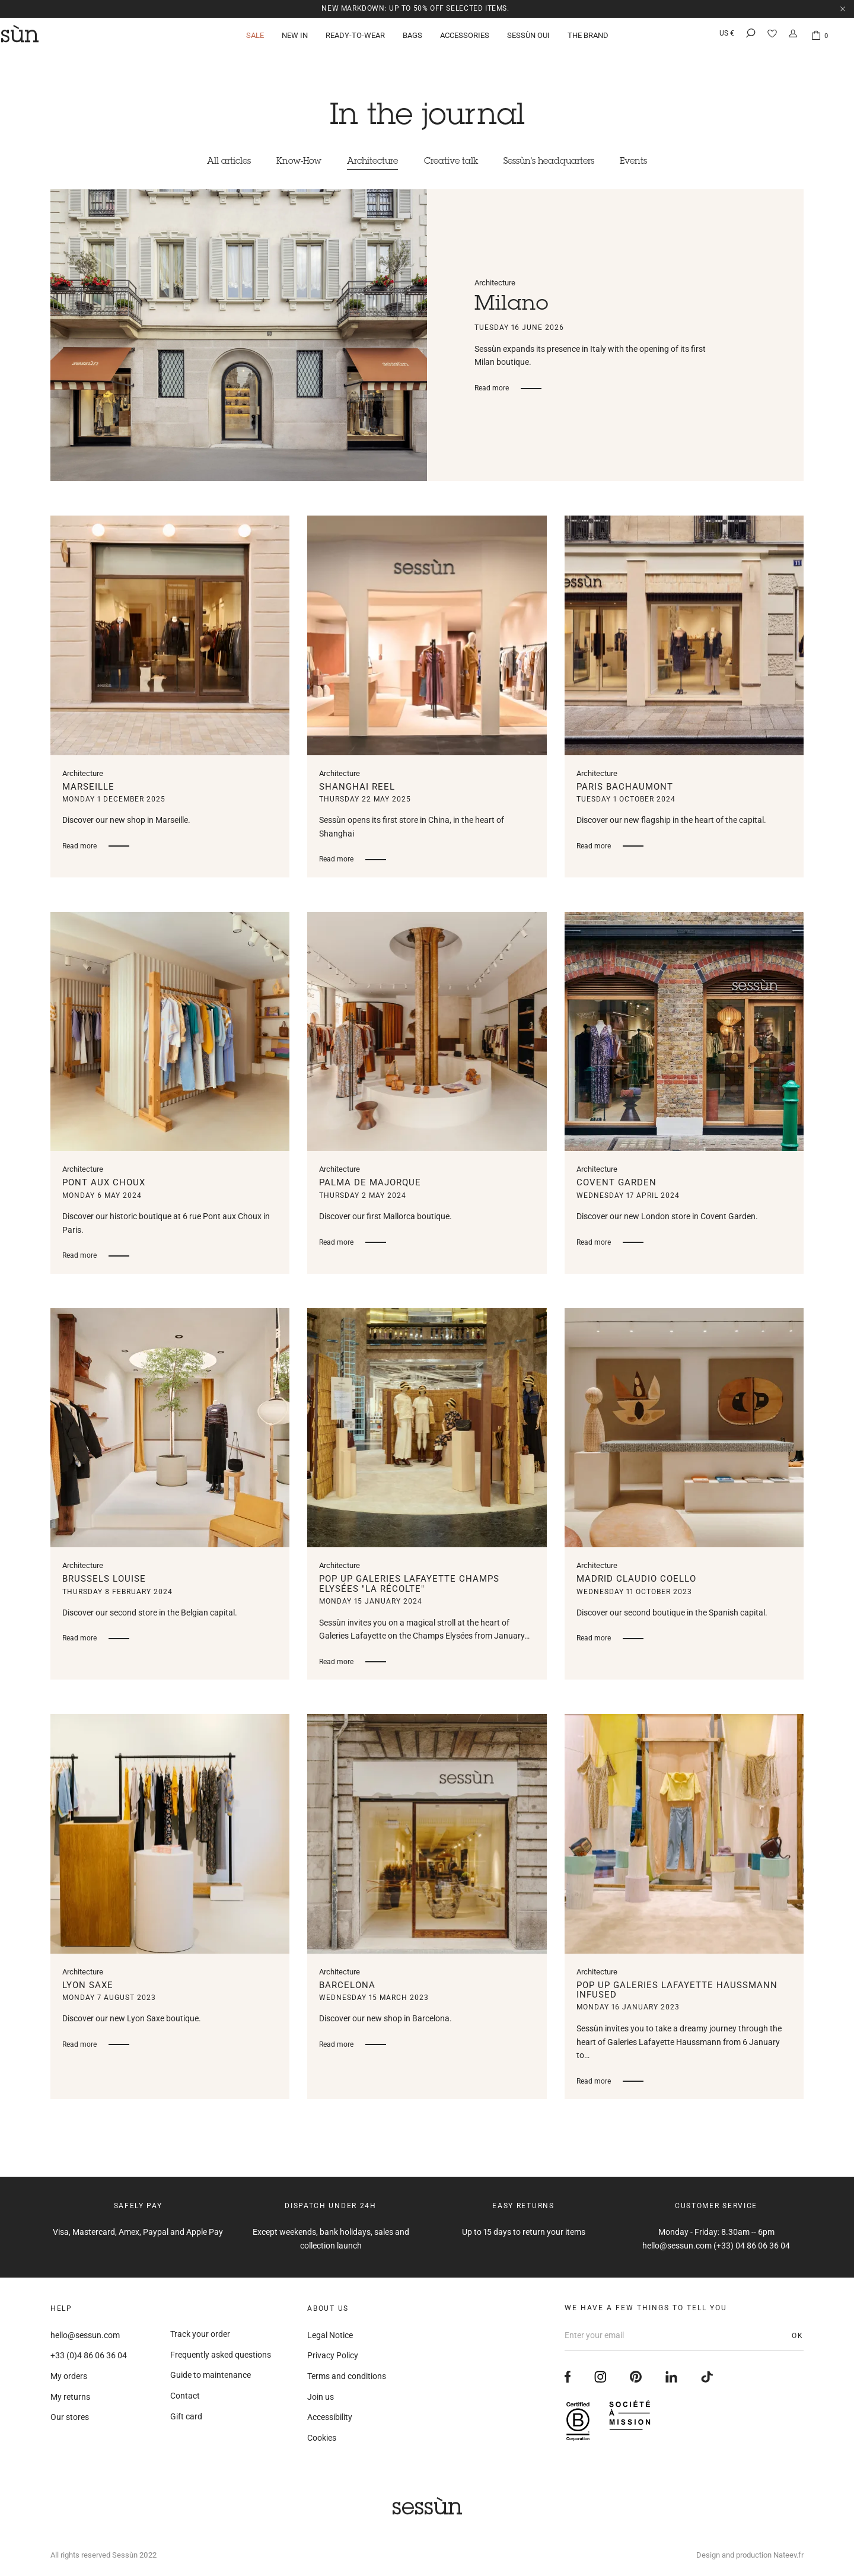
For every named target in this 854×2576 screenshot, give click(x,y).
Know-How (288, 162)
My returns (70, 2397)
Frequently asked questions (220, 2354)
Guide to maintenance (210, 2375)
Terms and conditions (346, 2376)
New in (295, 38)
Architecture (369, 162)
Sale (255, 38)
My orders (68, 2376)
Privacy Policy (332, 2356)
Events (651, 162)
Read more (491, 388)
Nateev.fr (788, 2554)
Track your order (200, 2334)
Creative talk (453, 162)
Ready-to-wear (355, 38)
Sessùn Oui (528, 38)
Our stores (69, 2417)
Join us (320, 2397)
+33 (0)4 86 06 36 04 (88, 2356)
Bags (412, 38)
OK (798, 2336)
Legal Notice (330, 2335)
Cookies (321, 2438)
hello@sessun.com (85, 2335)
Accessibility (329, 2417)
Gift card (186, 2416)
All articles (211, 162)
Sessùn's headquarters (559, 162)
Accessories (464, 38)
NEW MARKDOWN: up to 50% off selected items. (415, 8)
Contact (185, 2396)
